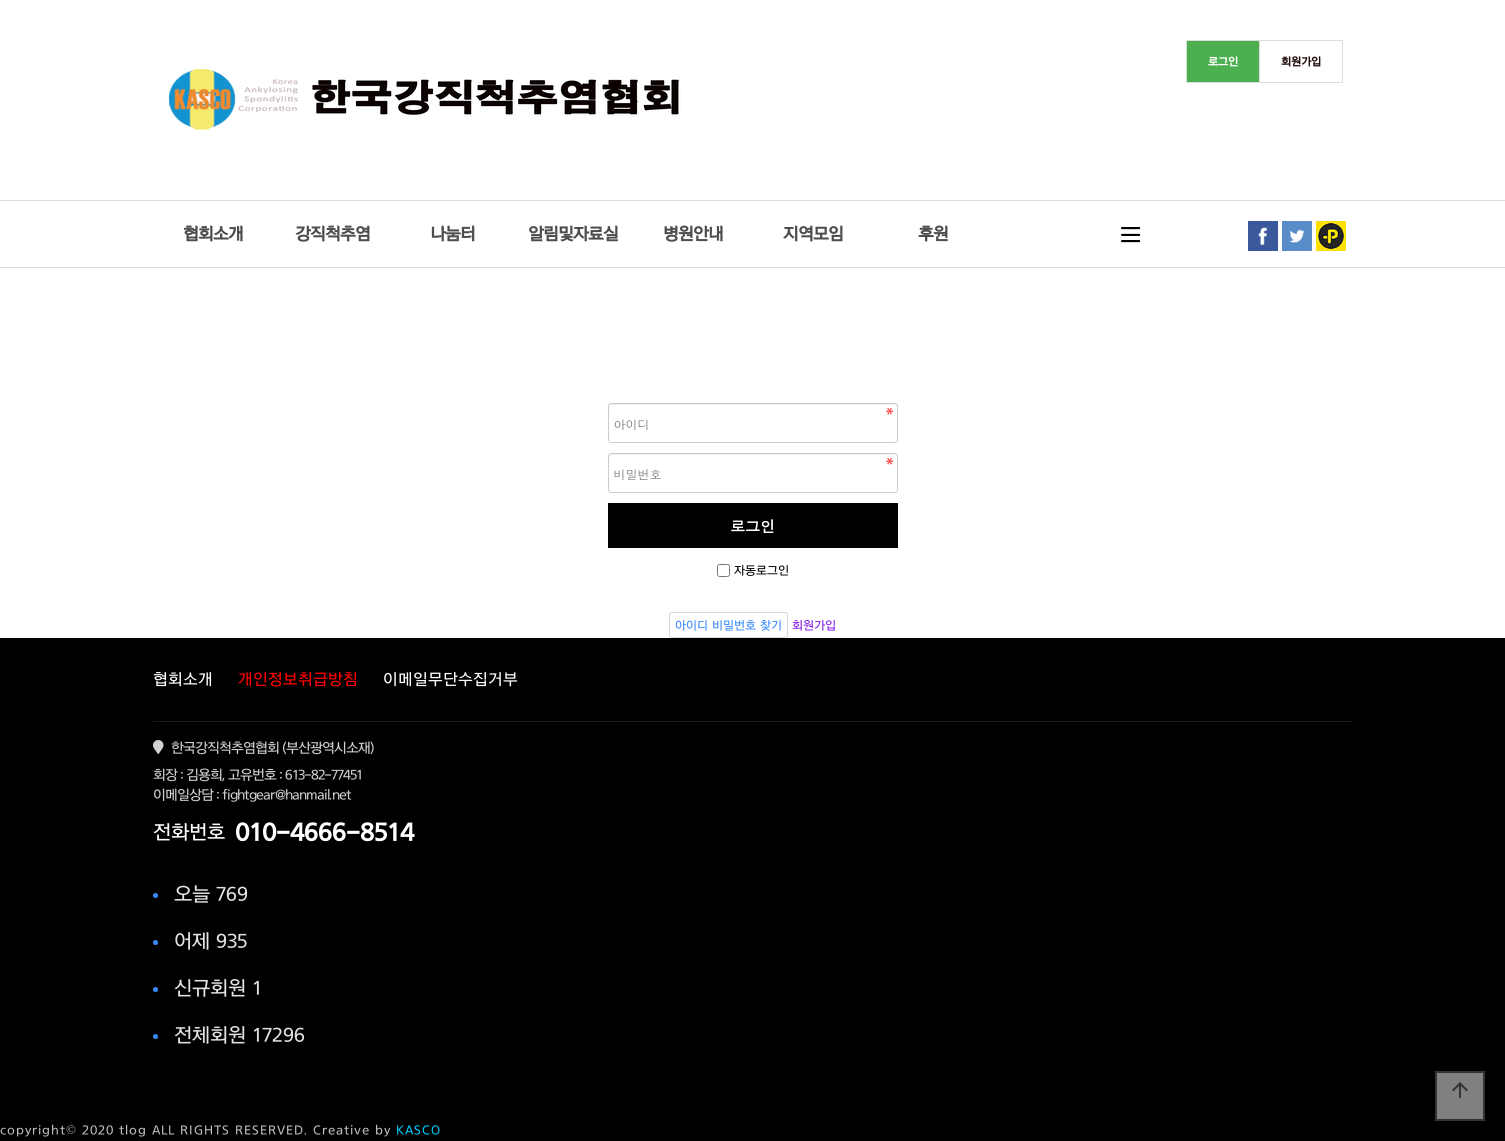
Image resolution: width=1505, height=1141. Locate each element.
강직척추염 (332, 233)
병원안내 (693, 233)
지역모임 (813, 233)
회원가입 (814, 625)
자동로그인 (761, 570)
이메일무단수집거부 (450, 679)
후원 (933, 233)
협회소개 (213, 233)
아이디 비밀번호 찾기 (728, 625)
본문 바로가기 (0, 0)
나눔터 (452, 233)
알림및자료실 (573, 233)
